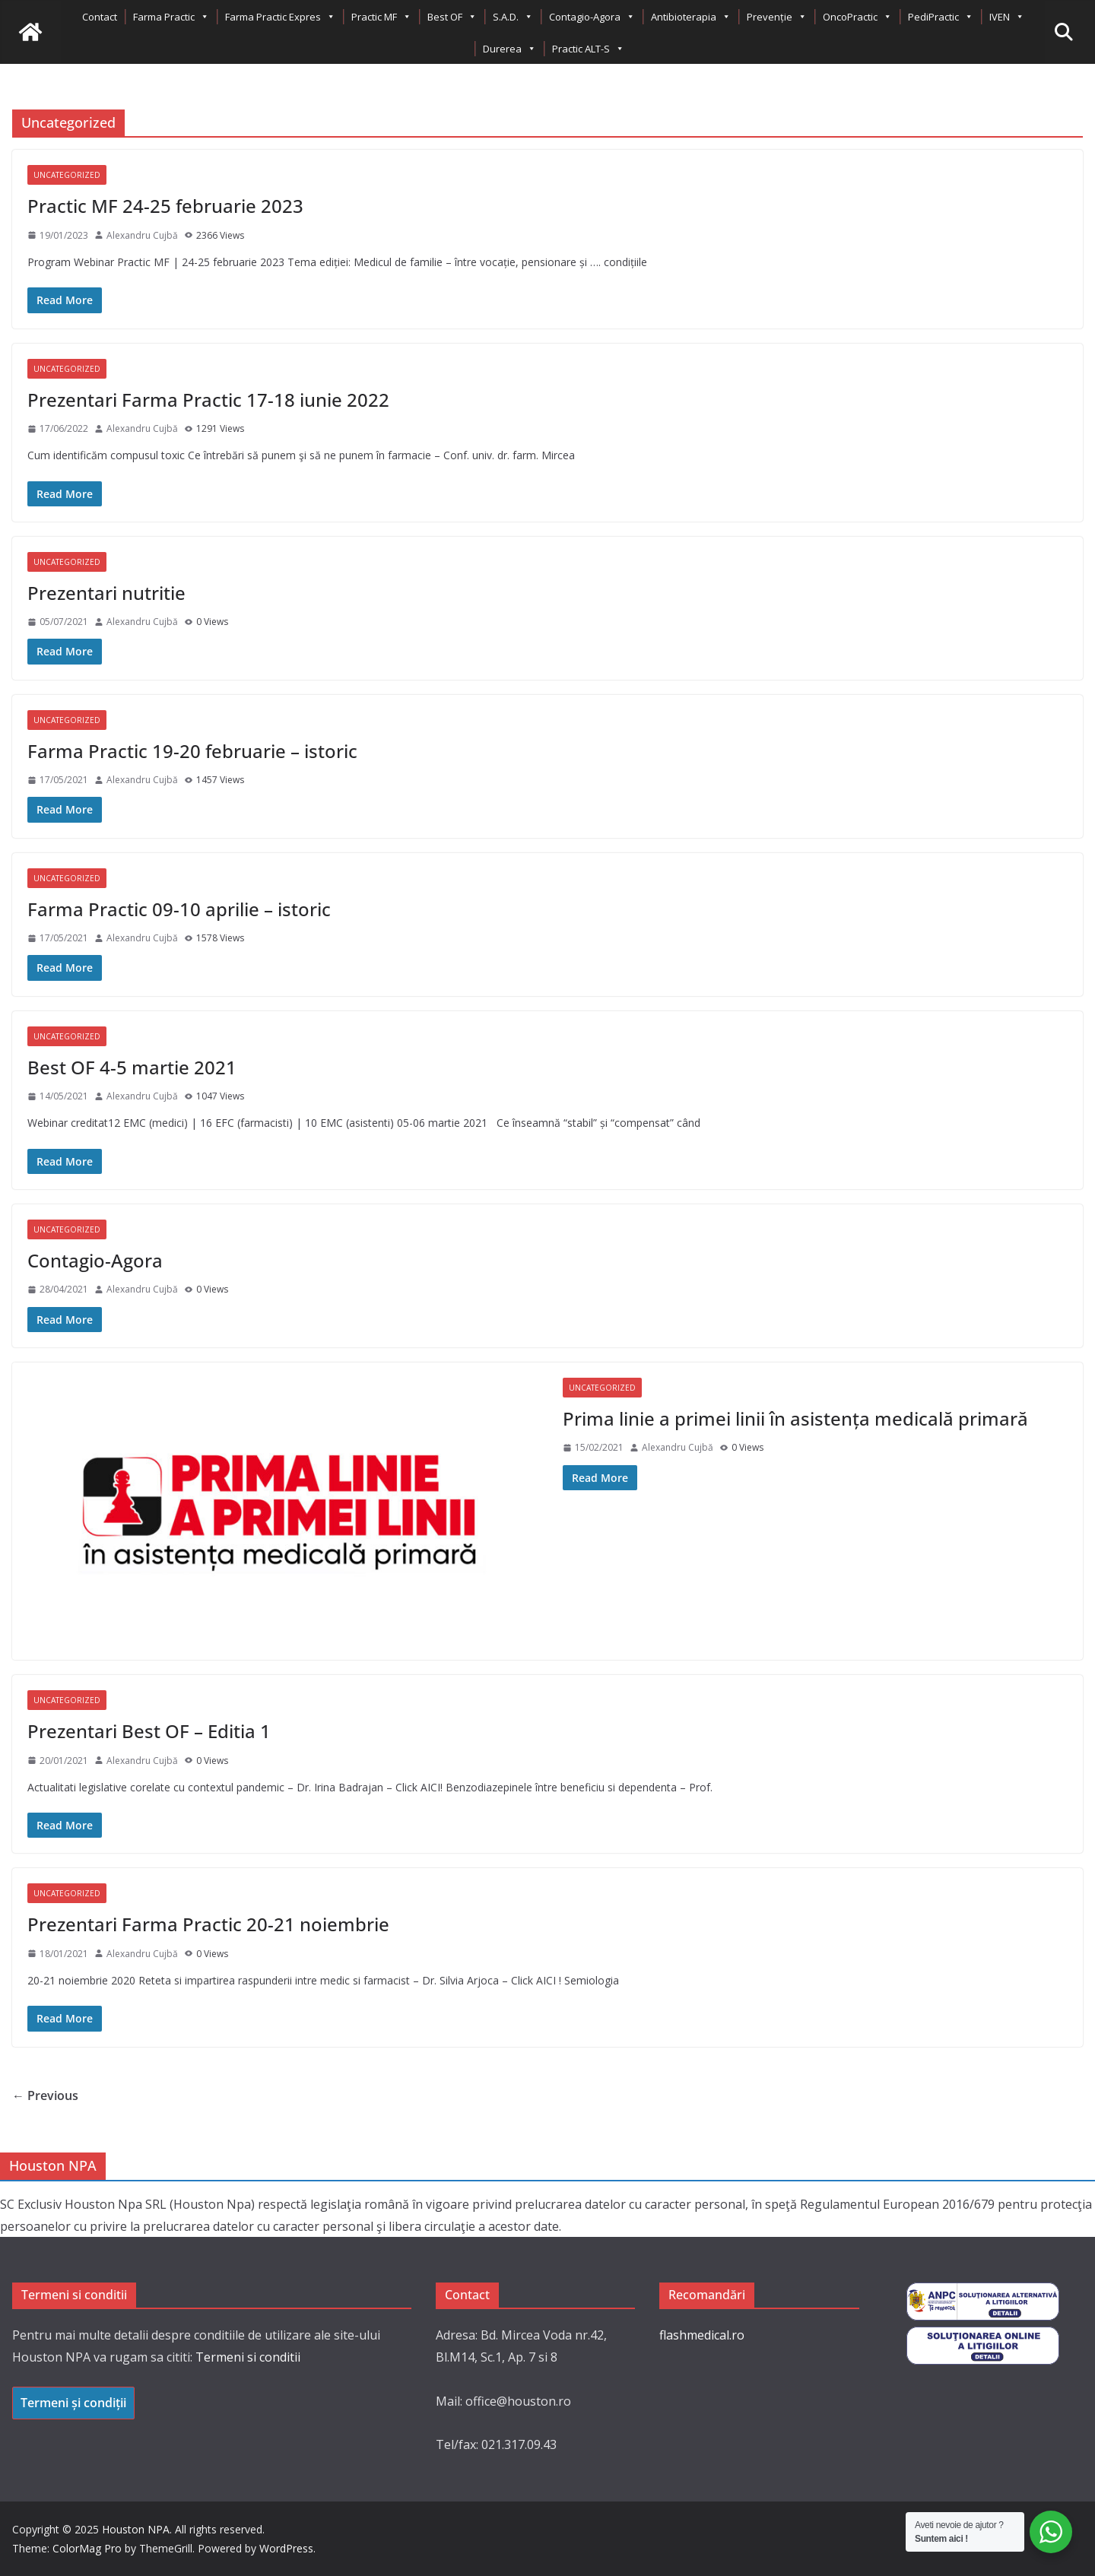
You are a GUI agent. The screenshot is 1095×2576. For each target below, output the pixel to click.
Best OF (452, 16)
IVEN (1006, 16)
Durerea (509, 48)
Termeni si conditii (247, 2357)
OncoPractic (857, 16)
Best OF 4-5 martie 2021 (131, 1067)
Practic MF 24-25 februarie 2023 (165, 205)
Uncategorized (66, 175)
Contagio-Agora (592, 16)
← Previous (45, 2095)
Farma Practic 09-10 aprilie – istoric (179, 909)
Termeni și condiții (73, 2402)
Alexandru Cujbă (142, 235)
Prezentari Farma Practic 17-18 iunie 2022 (208, 399)
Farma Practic (171, 16)
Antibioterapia (691, 16)
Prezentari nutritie (106, 592)
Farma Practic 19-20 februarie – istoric (192, 750)
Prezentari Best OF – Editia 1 (149, 1730)
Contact (99, 17)
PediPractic (940, 16)
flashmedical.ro (701, 2335)
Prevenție (777, 16)
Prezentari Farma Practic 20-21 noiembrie (208, 1924)
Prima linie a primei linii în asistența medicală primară (795, 1418)
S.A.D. (513, 16)
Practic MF (381, 16)
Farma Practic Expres (280, 16)
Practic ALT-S (588, 48)
